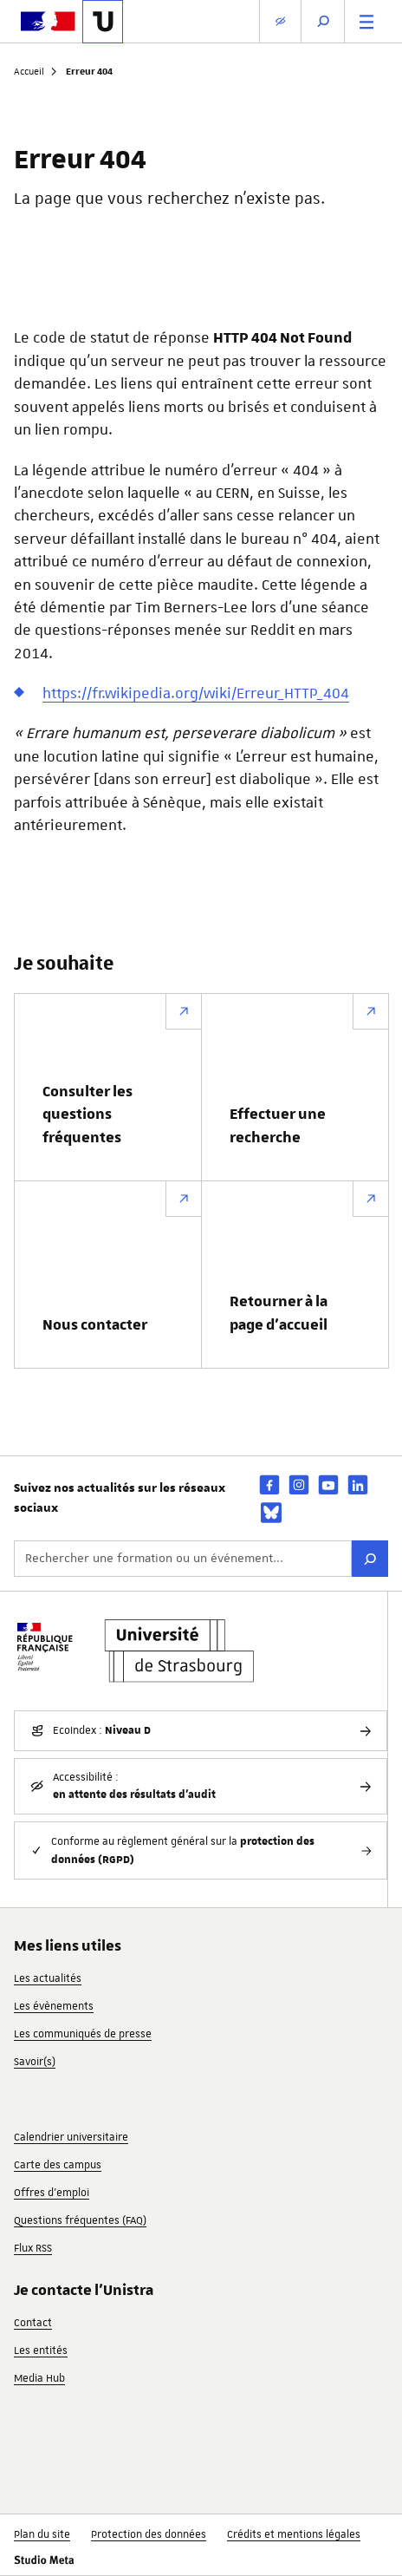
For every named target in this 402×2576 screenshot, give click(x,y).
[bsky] (271, 1513)
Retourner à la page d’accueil (278, 1313)
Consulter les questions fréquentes (87, 1114)
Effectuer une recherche (278, 1126)
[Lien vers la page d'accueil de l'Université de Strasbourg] (102, 21)
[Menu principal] (366, 21)
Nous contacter (94, 1325)
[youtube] (328, 1484)
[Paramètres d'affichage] (280, 21)
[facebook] (269, 1484)
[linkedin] (358, 1484)
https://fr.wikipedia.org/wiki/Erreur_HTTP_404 (195, 693)
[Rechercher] (370, 1558)
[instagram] (299, 1484)
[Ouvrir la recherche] (323, 21)
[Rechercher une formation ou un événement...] (183, 1558)
